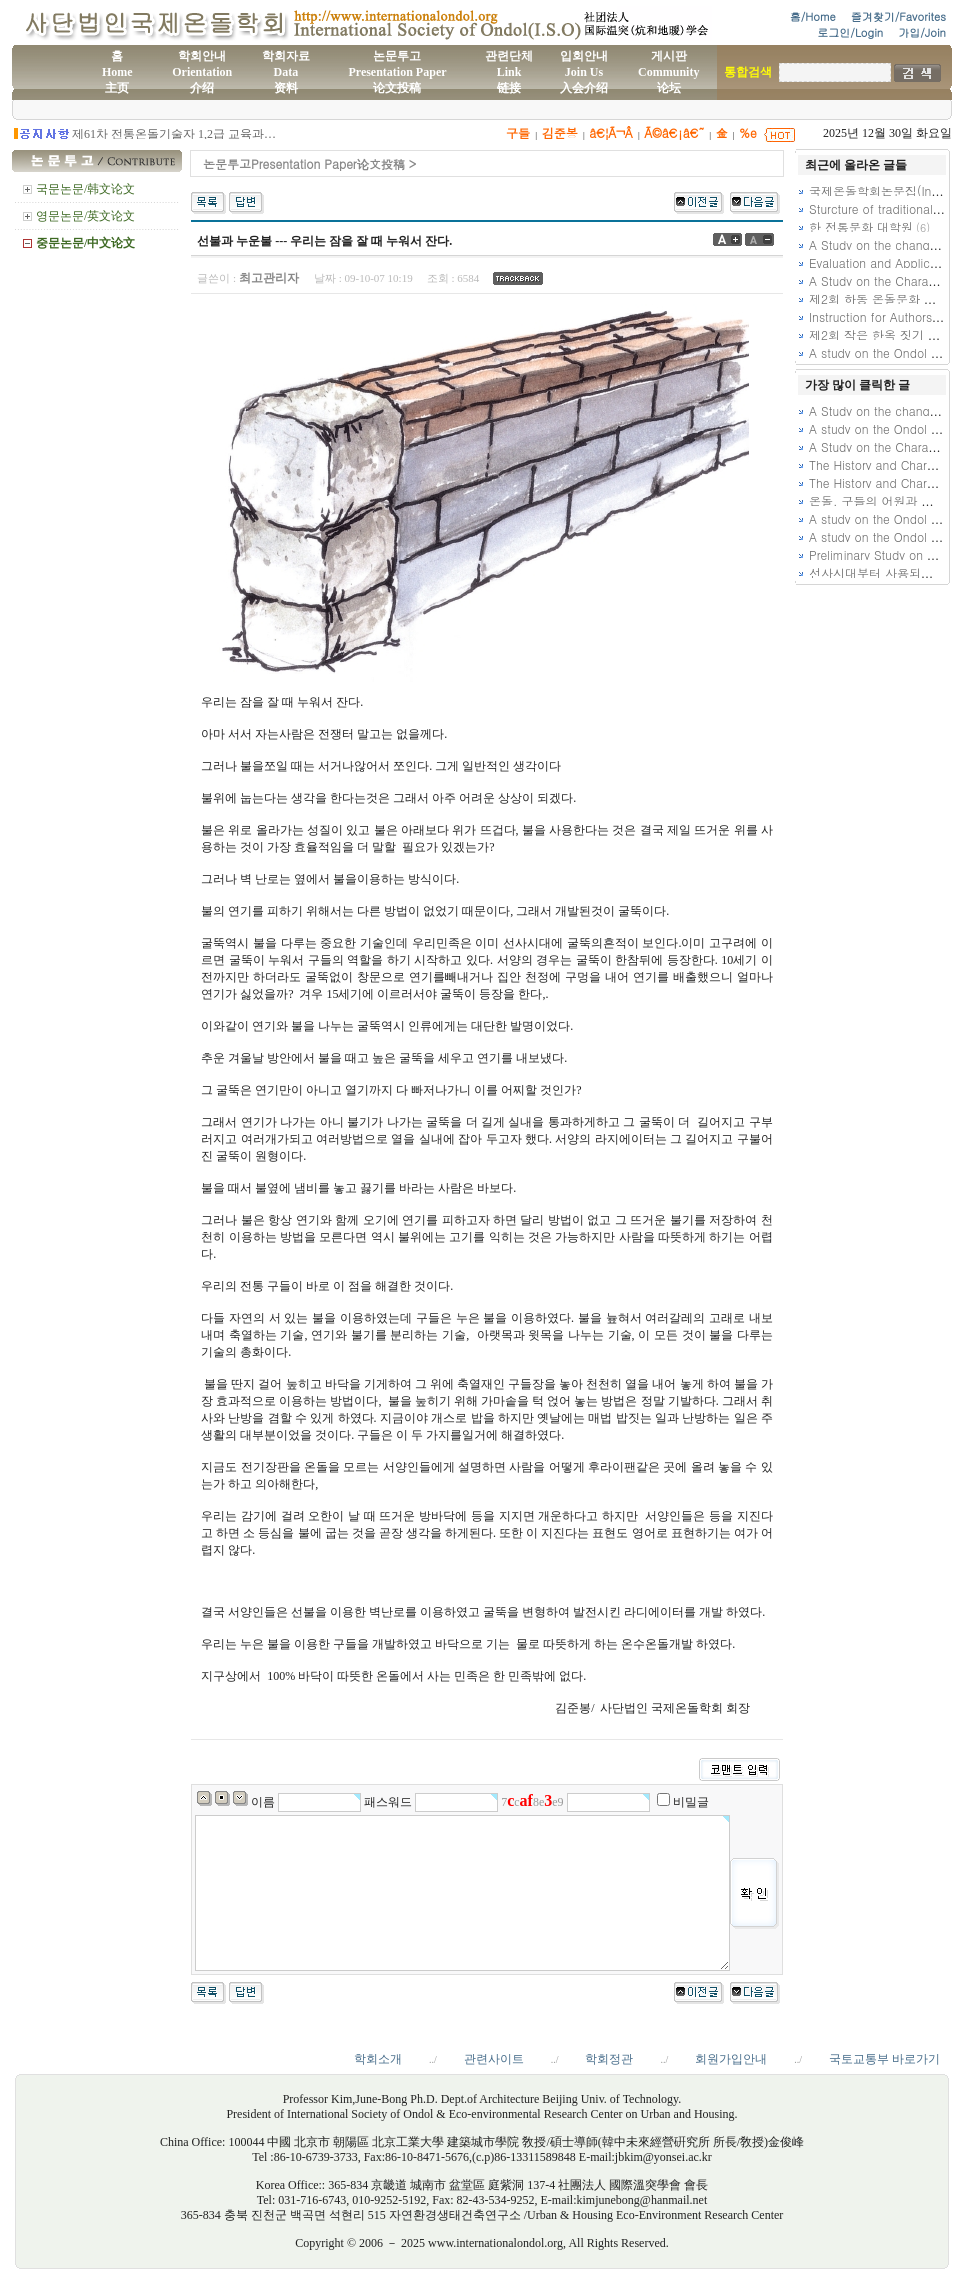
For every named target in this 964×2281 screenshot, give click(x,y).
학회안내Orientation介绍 (202, 72)
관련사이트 (494, 2059)
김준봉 (560, 132)
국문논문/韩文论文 (85, 189)
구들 (518, 132)
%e (748, 132)
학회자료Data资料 (286, 72)
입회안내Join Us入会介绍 (584, 72)
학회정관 (609, 2059)
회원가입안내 (731, 2059)
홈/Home (813, 16)
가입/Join (922, 32)
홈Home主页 (117, 72)
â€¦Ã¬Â (610, 132)
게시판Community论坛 (668, 72)
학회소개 (378, 2059)
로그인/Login (850, 32)
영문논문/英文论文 (85, 216)
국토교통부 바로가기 (884, 2059)
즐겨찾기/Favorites (898, 16)
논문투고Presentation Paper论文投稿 (397, 72)
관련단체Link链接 (509, 72)
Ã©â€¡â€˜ (674, 132)
